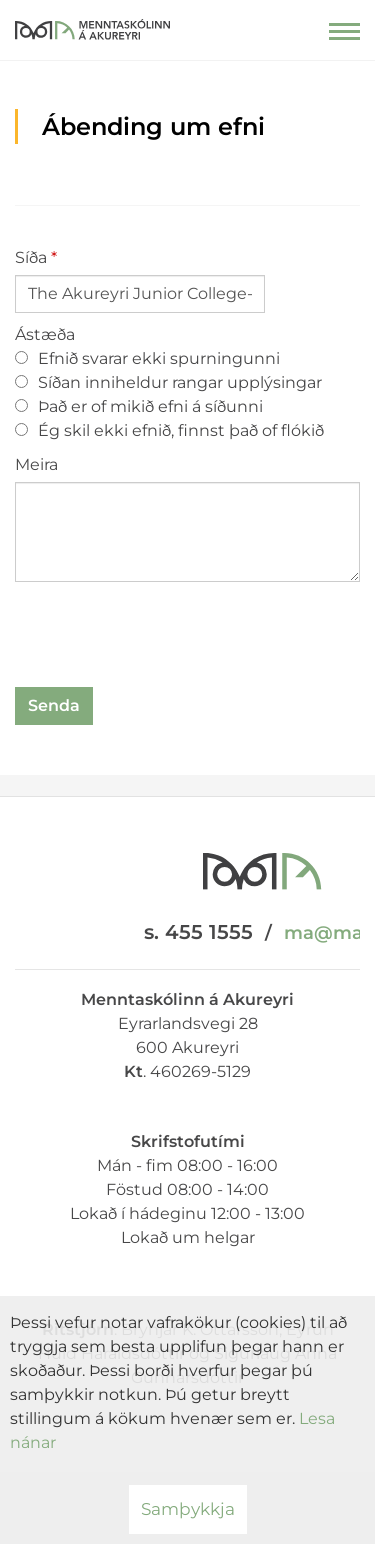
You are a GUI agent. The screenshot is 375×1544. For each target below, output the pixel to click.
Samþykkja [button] (188, 1509)
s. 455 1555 (198, 932)
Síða (31, 257)
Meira (36, 464)
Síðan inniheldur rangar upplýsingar (168, 382)
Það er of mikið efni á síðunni (139, 406)
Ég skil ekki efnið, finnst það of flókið (169, 430)
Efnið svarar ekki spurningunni (147, 358)
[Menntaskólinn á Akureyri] (92, 25)
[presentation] (167, 638)
